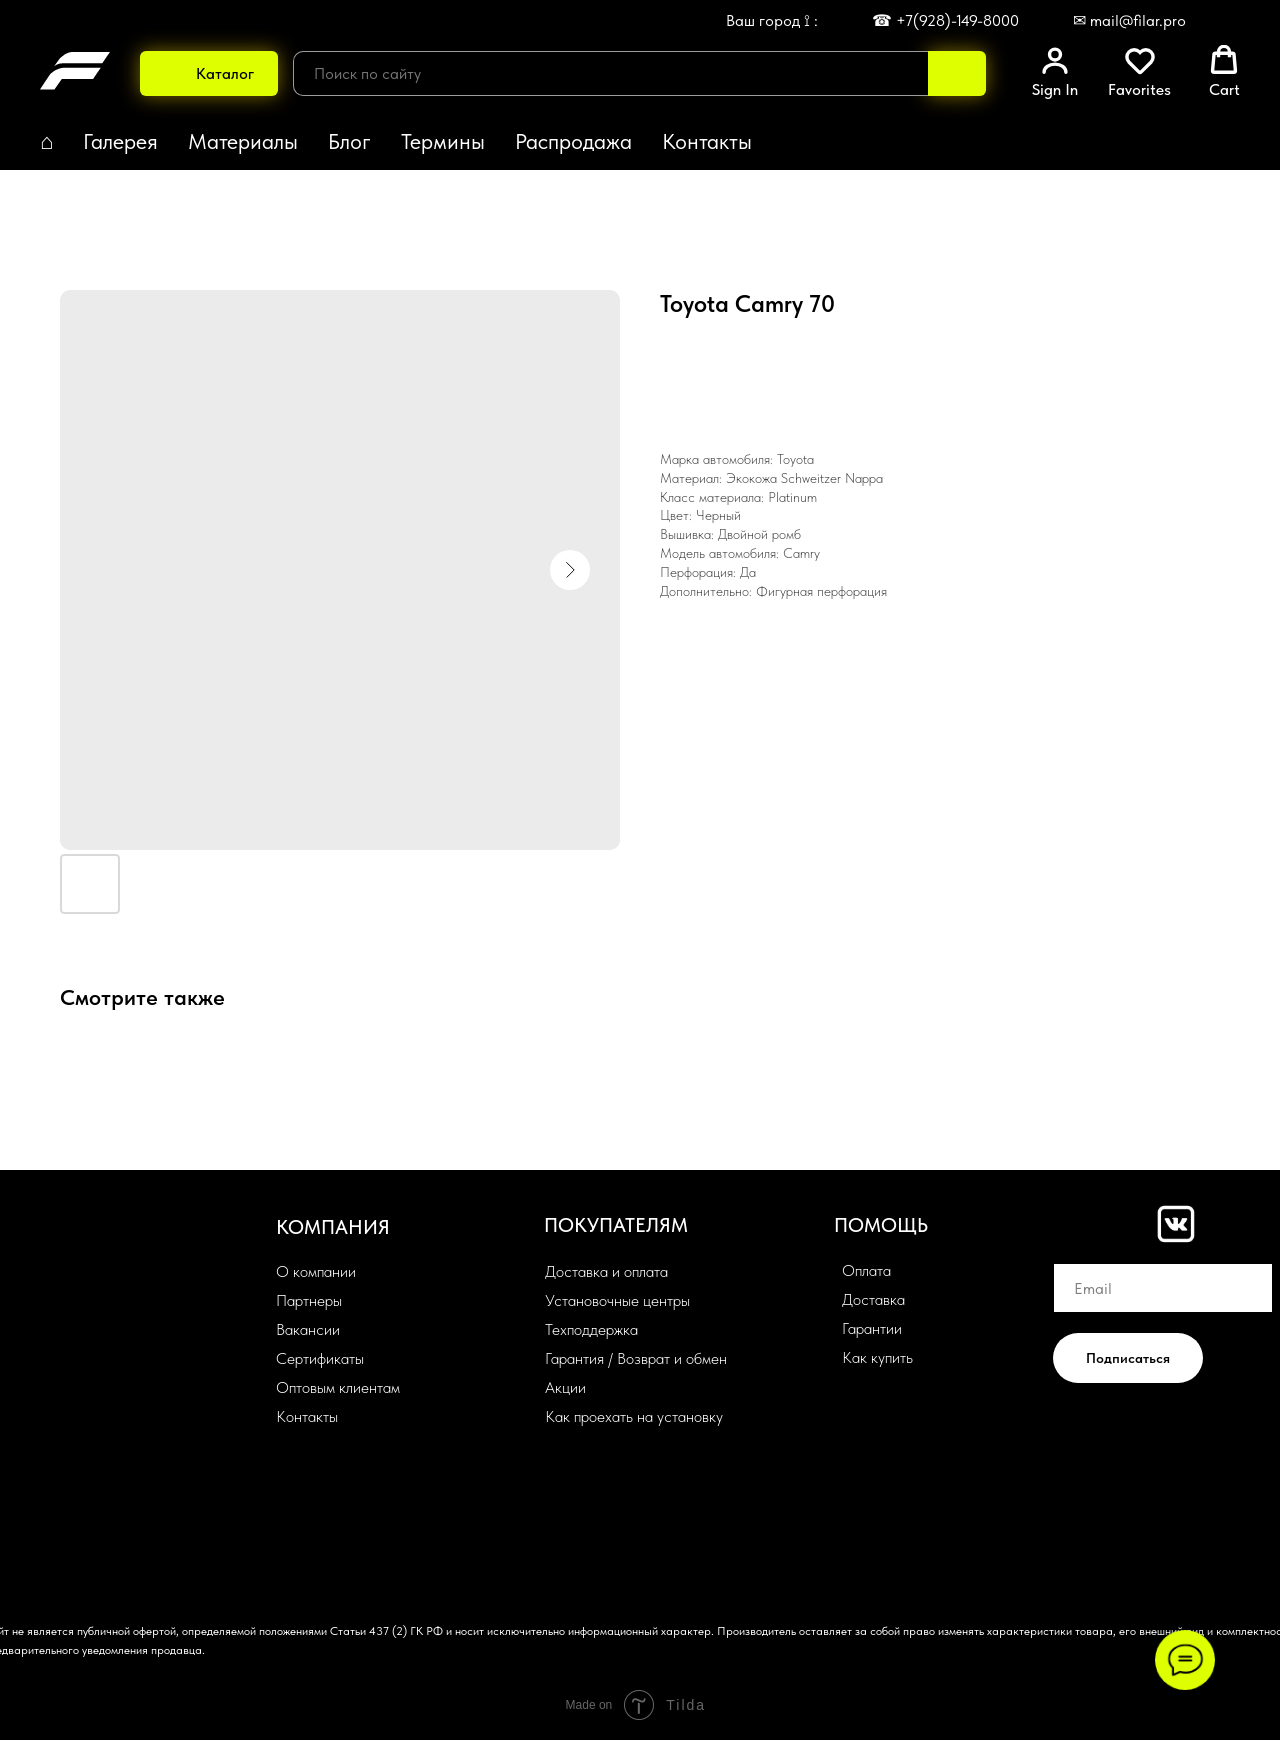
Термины (443, 141)
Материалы (243, 141)
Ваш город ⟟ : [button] (772, 20)
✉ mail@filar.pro (1129, 20)
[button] (1055, 72)
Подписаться (1128, 1358)
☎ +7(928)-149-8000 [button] (945, 20)
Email (1072, 1248)
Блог (349, 141)
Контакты (707, 141)
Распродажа (573, 141)
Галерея (120, 141)
